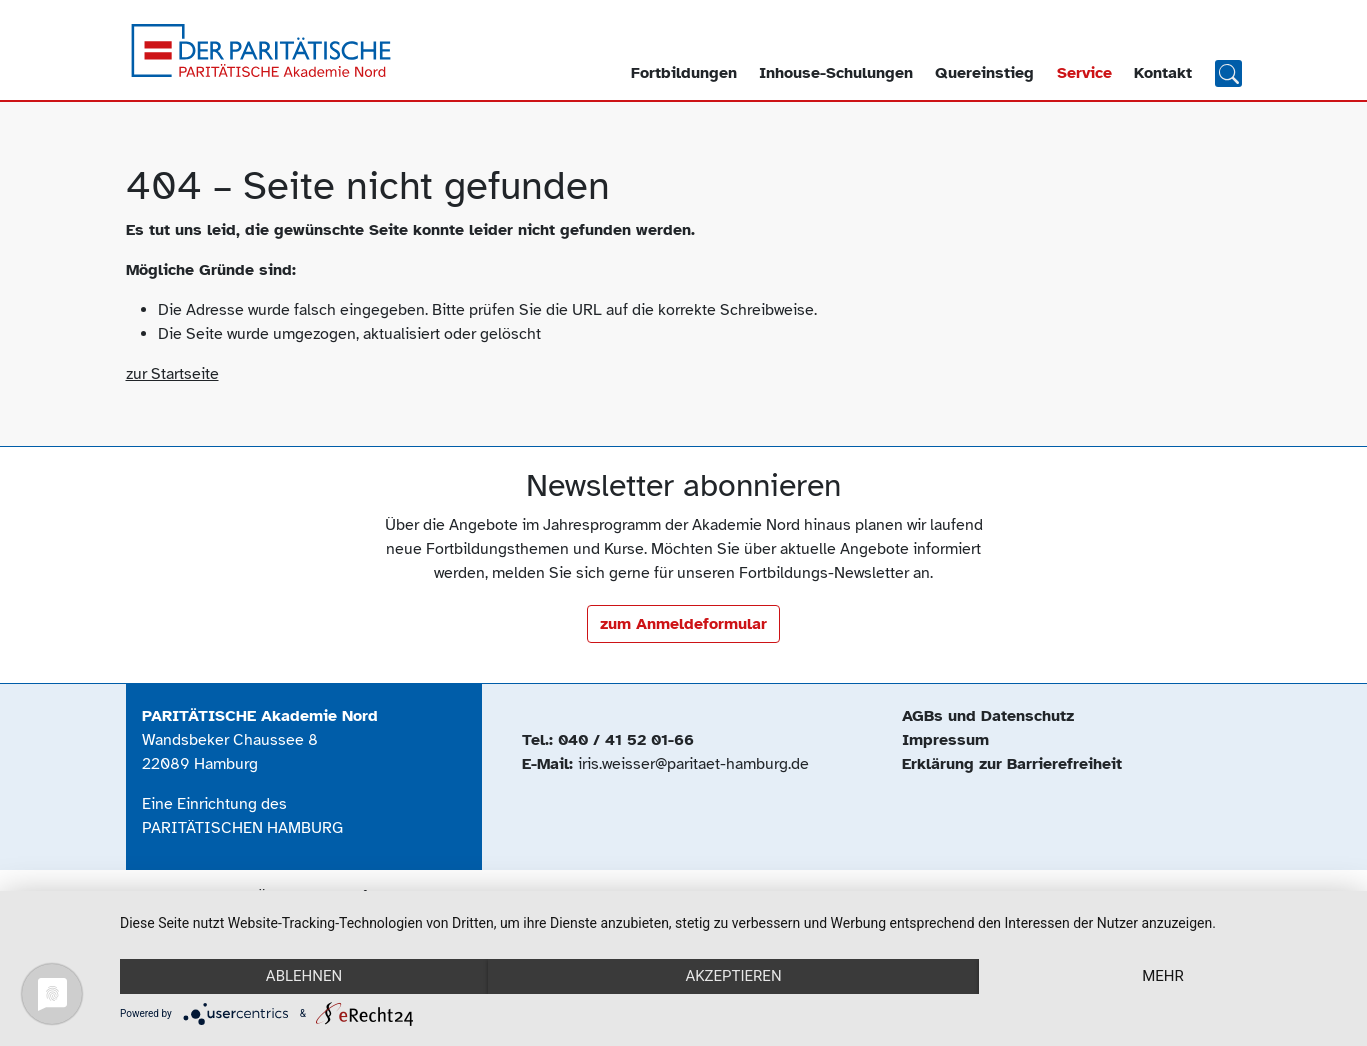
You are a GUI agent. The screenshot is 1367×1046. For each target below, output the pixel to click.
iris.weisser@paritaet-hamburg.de (693, 764)
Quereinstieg (984, 73)
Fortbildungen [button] (684, 73)
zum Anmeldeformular (683, 624)
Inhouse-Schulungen (836, 73)
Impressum (945, 740)
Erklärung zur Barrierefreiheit (1012, 764)
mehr (1163, 976)
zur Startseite (172, 374)
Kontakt (1163, 73)
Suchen (1228, 72)
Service (1084, 73)
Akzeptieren (733, 976)
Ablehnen (304, 976)
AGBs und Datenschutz (988, 716)
